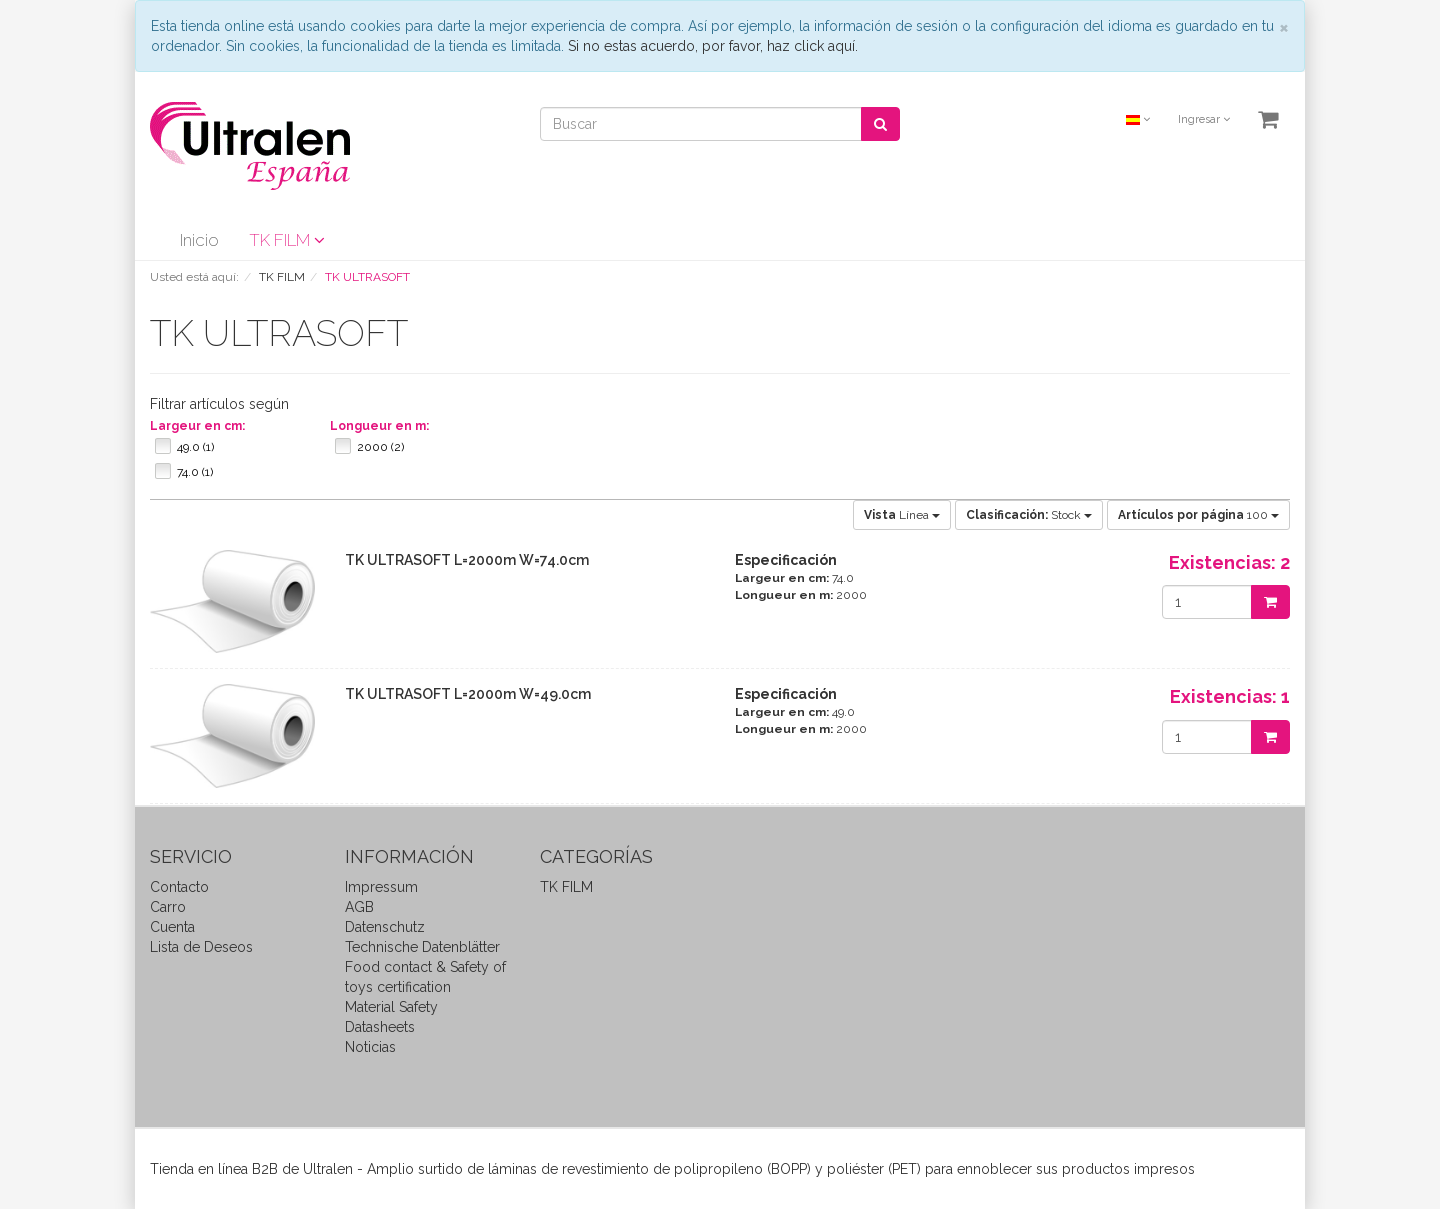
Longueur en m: (379, 426)
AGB (359, 907)
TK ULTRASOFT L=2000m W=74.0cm (467, 560)
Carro (168, 907)
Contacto (179, 887)
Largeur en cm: (197, 426)
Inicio (199, 240)
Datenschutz (385, 927)
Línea (902, 515)
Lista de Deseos (201, 947)
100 (1198, 515)
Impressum (381, 887)
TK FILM (287, 240)
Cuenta (172, 927)
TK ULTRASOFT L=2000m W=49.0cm (468, 694)
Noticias (370, 1047)
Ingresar (1204, 119)
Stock (1029, 515)
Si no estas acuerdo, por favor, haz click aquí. (713, 46)
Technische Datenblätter (422, 947)
